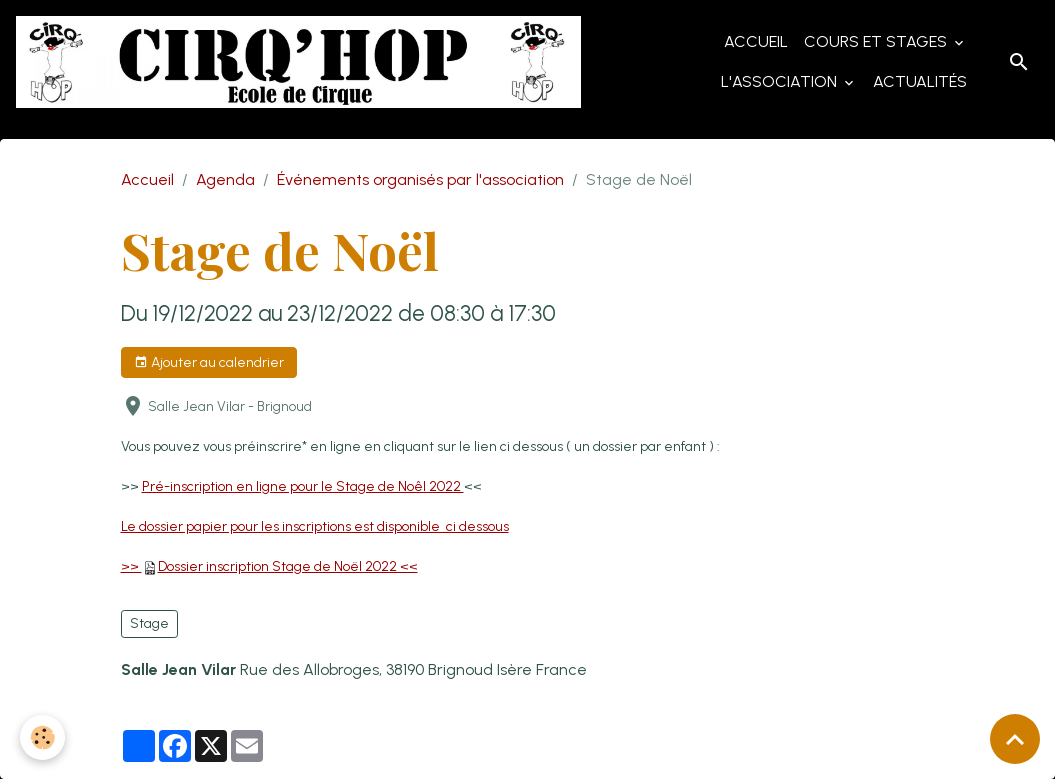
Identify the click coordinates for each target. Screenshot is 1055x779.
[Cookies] (42, 737)
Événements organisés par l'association (420, 179)
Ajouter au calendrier (209, 363)
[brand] (298, 62)
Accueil (756, 41)
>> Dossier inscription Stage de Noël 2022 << (269, 566)
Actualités (920, 81)
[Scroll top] (1015, 739)
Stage (149, 623)
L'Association (781, 81)
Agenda (225, 179)
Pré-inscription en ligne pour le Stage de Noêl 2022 (303, 486)
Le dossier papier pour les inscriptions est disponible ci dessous (315, 526)
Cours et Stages (877, 41)
